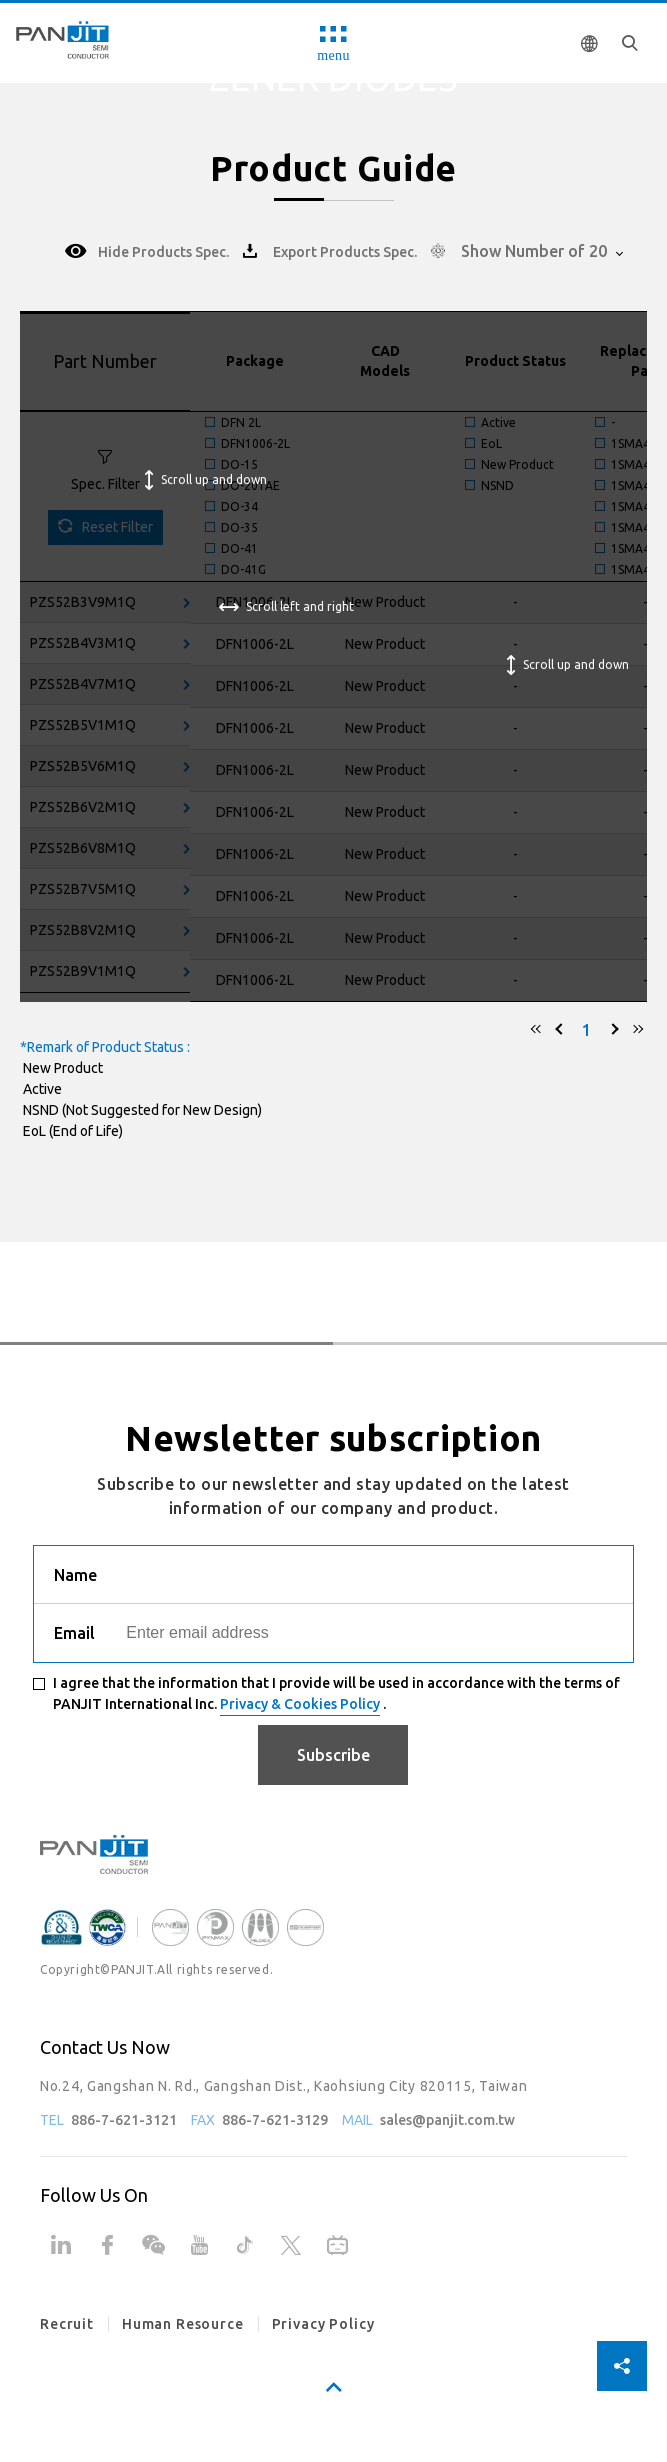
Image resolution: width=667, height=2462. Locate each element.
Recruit (67, 2324)
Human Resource (183, 2324)
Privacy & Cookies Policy (300, 1704)
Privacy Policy (323, 2324)
